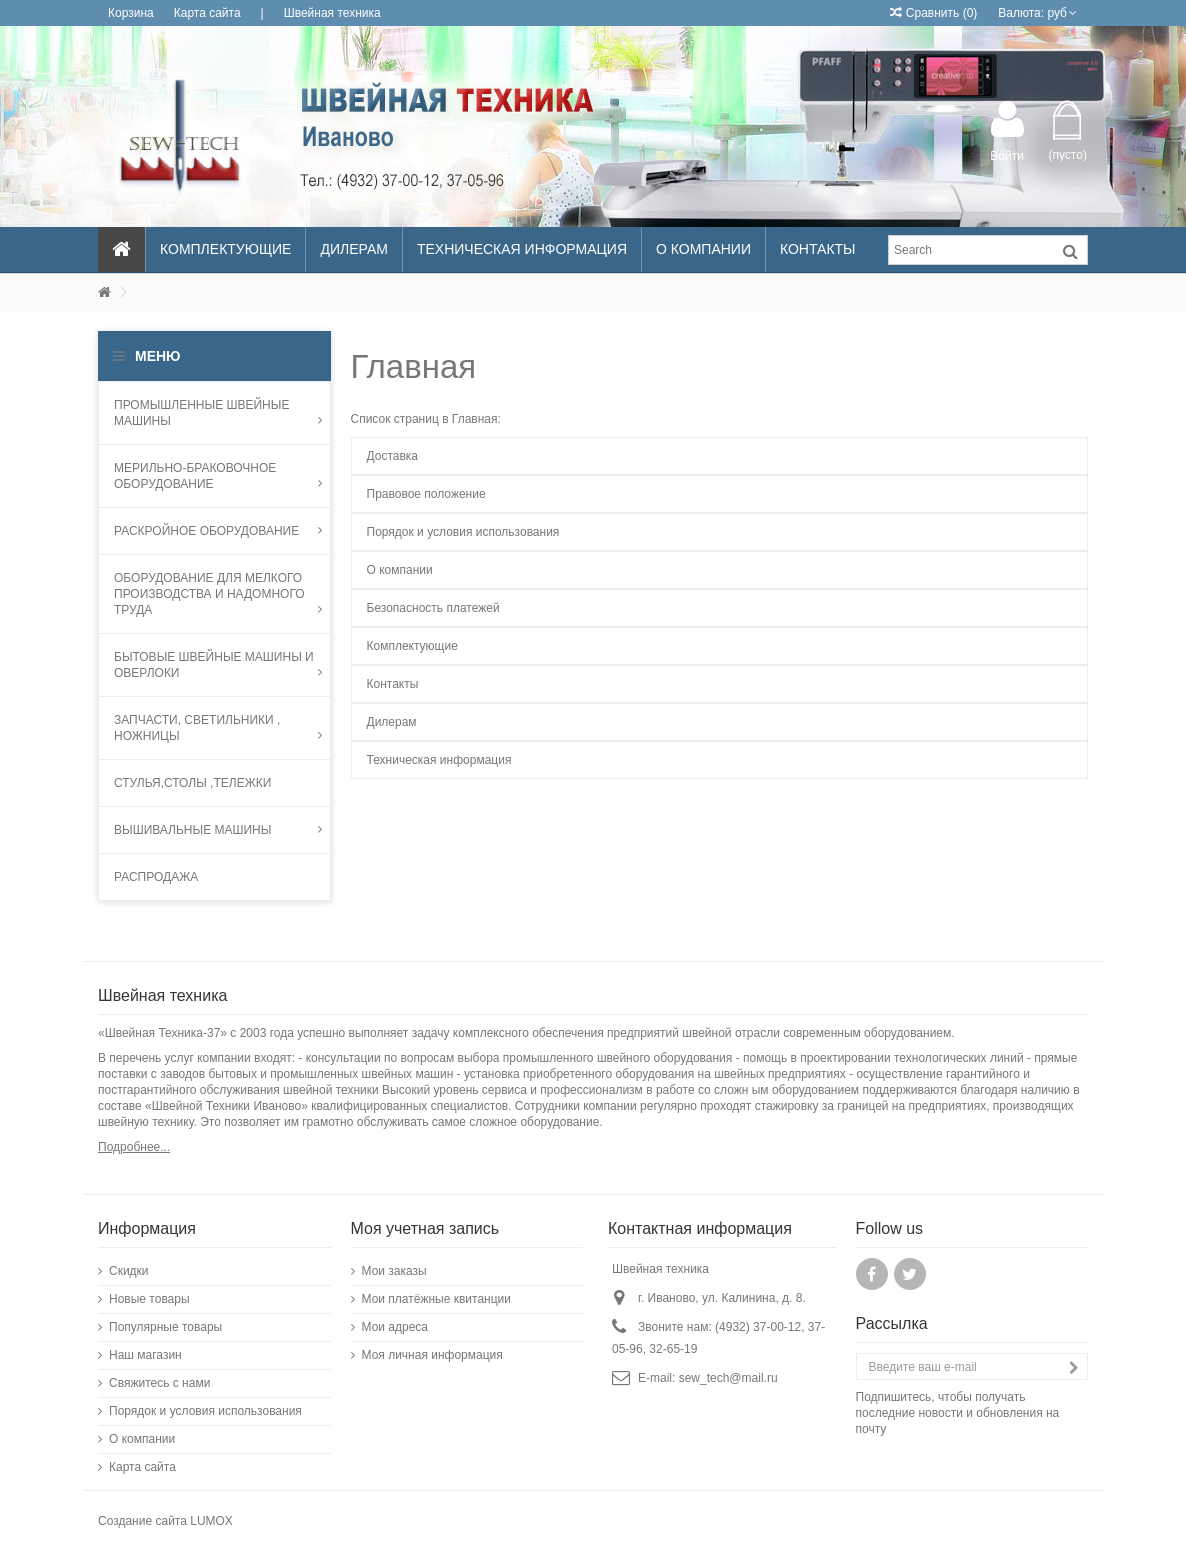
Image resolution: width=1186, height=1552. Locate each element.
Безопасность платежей (433, 608)
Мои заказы (394, 1271)
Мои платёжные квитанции (436, 1299)
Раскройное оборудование (218, 531)
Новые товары (149, 1299)
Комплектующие (412, 646)
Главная (414, 366)
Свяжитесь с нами (159, 1383)
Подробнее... (134, 1147)
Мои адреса (395, 1327)
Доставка (393, 456)
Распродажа (156, 877)
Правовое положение (426, 494)
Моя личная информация (432, 1355)
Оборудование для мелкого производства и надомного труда (218, 594)
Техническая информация (439, 760)
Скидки (129, 1271)
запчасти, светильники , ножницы (218, 728)
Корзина (131, 13)
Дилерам (392, 722)
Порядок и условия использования (463, 532)
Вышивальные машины (218, 830)
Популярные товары (165, 1327)
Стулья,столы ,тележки (192, 783)
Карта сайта (207, 13)
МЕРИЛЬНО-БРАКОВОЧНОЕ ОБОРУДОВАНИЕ (218, 476)
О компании (400, 570)
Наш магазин (145, 1355)
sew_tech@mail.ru (728, 1378)
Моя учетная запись (425, 1228)
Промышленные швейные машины (218, 413)
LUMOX (211, 1521)
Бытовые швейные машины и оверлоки (218, 665)
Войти (1007, 155)
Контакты (393, 684)
